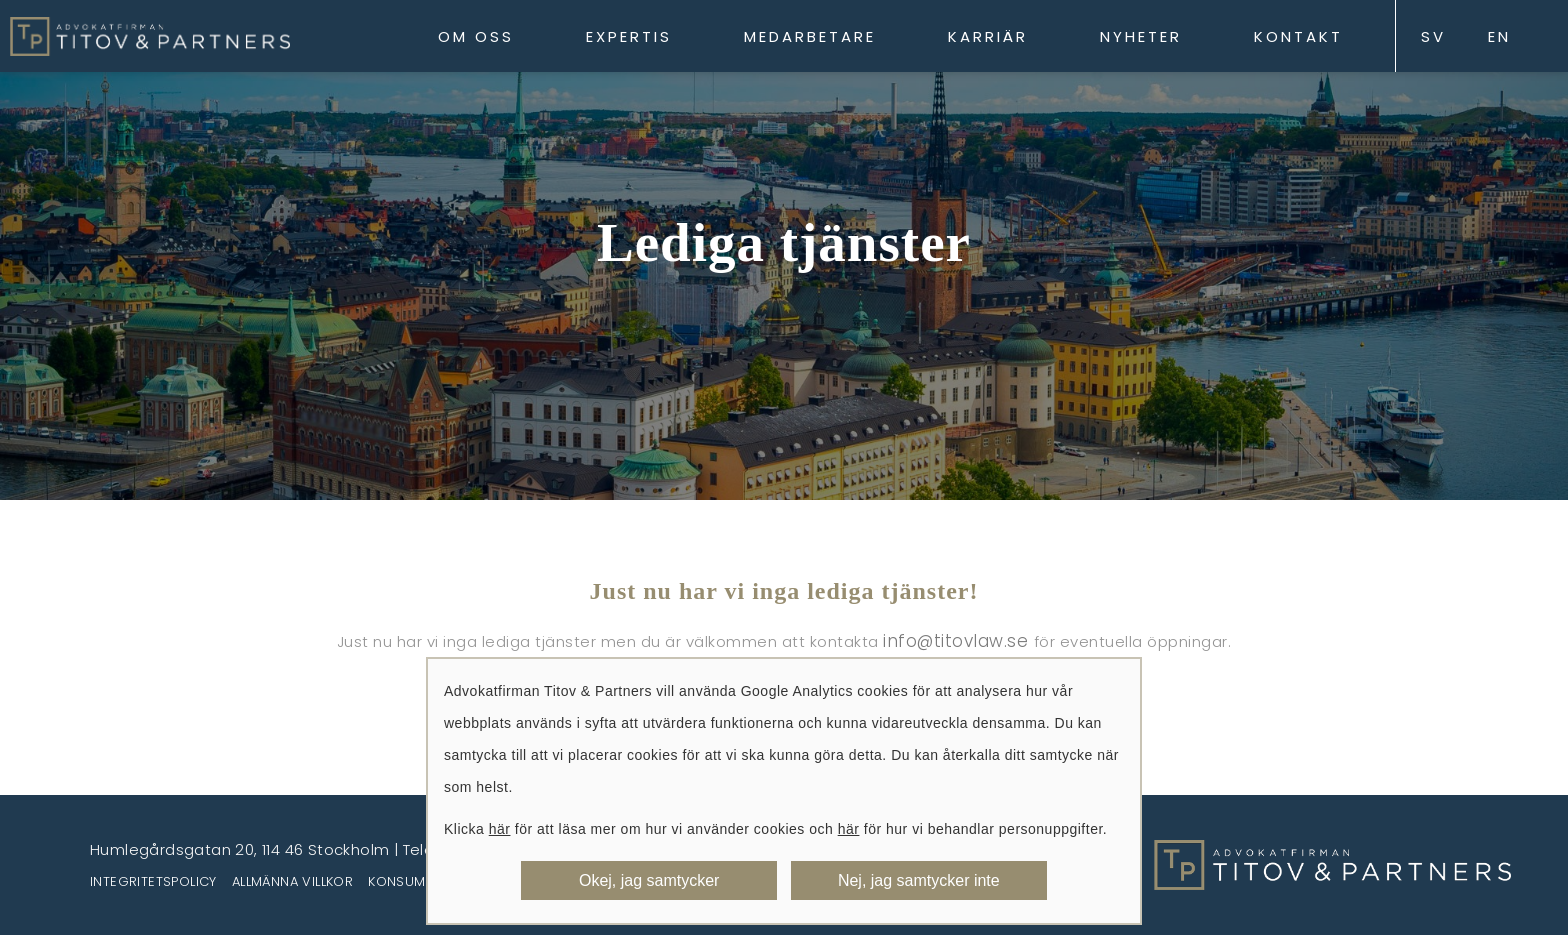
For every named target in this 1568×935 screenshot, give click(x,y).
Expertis (629, 36)
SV (1433, 36)
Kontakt (1298, 36)
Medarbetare (810, 36)
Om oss (476, 36)
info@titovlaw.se (958, 641)
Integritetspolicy (153, 881)
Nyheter (1141, 36)
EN (1499, 36)
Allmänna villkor (292, 881)
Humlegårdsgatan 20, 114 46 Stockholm (239, 849)
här (500, 829)
